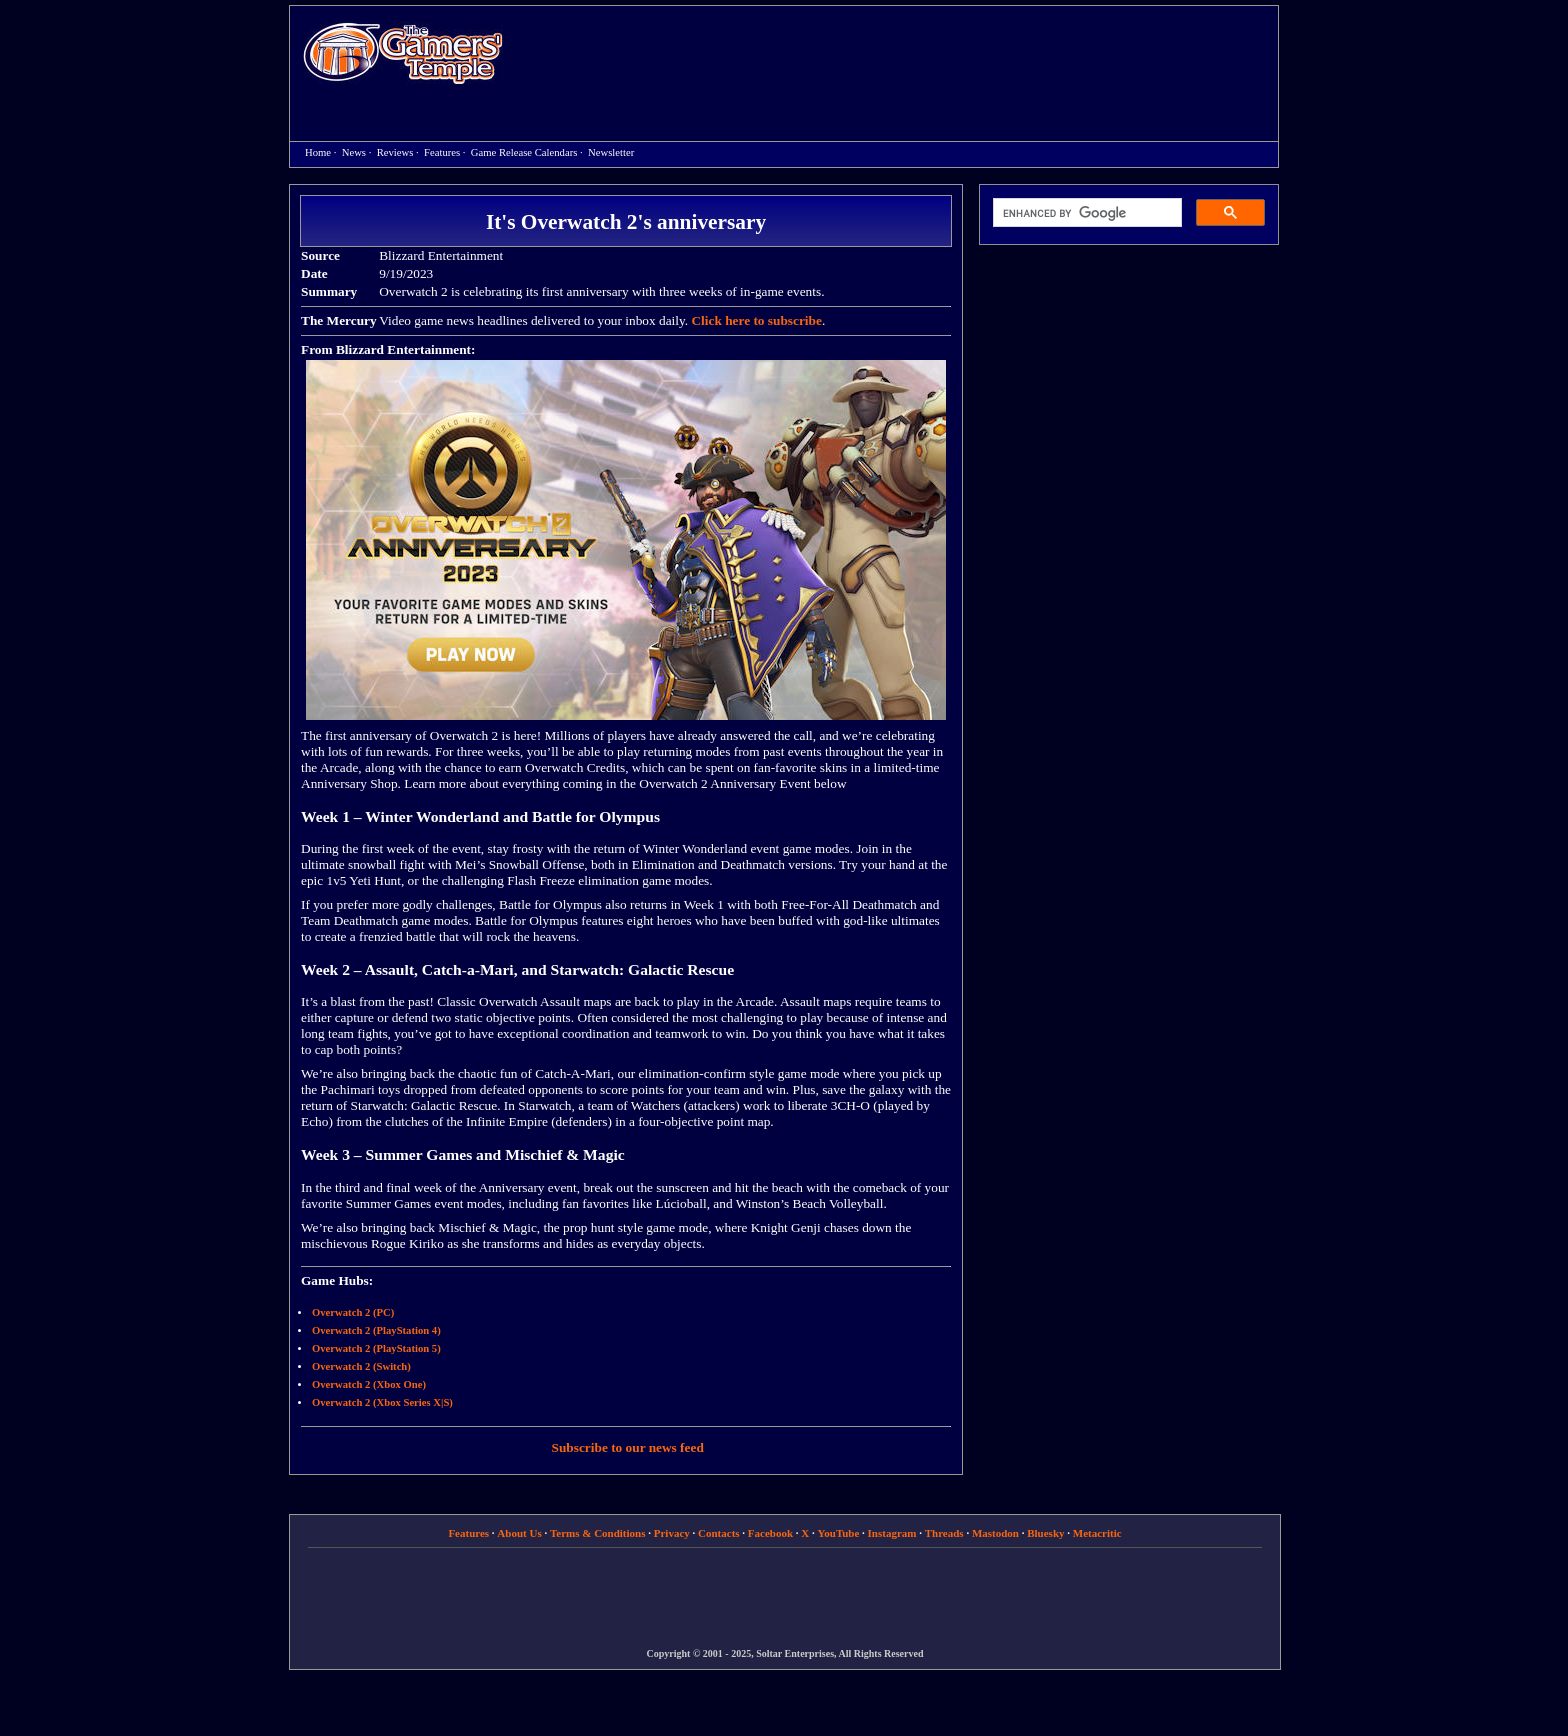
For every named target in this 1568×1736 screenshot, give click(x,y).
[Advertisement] (901, 56)
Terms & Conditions (598, 1533)
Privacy (672, 1533)
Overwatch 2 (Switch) (361, 1366)
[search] (1085, 213)
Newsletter (611, 152)
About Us (519, 1533)
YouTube (839, 1533)
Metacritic (1097, 1533)
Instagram (892, 1533)
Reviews (395, 152)
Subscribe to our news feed (628, 1447)
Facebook (770, 1533)
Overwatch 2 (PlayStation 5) (376, 1348)
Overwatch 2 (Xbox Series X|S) (382, 1402)
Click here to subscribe (756, 320)
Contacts (719, 1533)
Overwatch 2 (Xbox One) (369, 1384)
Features (442, 152)
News (354, 152)
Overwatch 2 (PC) (353, 1312)
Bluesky (1045, 1533)
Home (403, 52)
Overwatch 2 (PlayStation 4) (376, 1330)
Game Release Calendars (524, 152)
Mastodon (995, 1533)
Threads (944, 1533)
